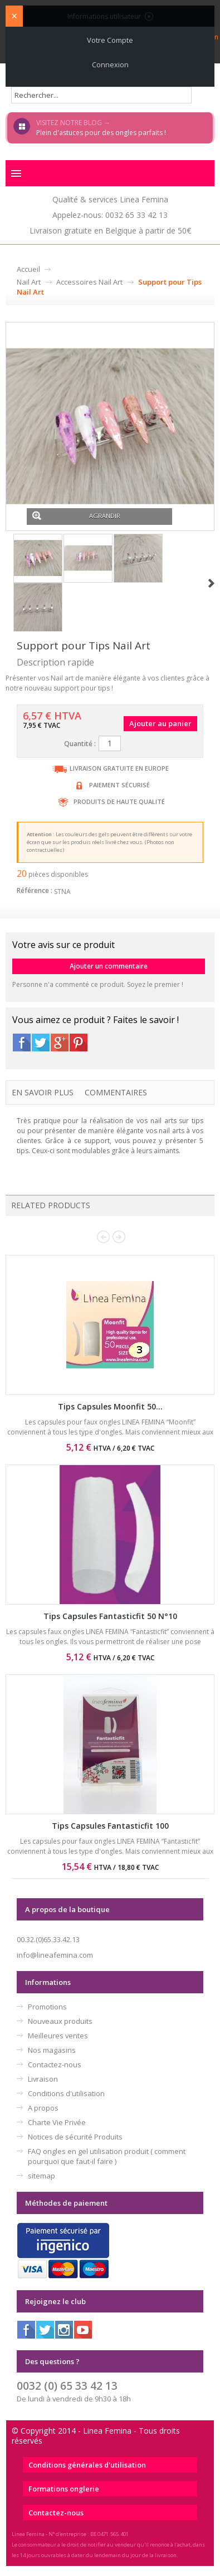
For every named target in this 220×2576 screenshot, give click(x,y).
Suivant (211, 583)
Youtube (83, 2330)
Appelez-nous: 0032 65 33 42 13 (110, 215)
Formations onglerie (63, 2489)
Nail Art (29, 282)
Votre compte (110, 40)
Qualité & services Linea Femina (110, 199)
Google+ (60, 1042)
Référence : (34, 890)
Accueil (28, 269)
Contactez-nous (54, 2064)
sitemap (41, 2176)
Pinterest (78, 1042)
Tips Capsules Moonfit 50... (110, 1406)
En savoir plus (43, 1092)
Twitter (41, 1042)
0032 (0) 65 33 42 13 (67, 2385)
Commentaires (116, 1092)
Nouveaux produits (60, 2021)
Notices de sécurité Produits (75, 2137)
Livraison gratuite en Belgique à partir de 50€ (110, 230)
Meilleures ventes (58, 2036)
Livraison (43, 2079)
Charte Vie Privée (57, 2122)
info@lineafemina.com (55, 1955)
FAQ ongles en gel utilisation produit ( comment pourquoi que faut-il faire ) (106, 2156)
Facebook (22, 1042)
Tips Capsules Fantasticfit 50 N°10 (110, 1616)
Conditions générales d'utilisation (87, 2465)
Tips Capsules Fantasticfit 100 (110, 1825)
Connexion (110, 64)
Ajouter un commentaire (109, 966)
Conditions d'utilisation (66, 2093)
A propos (43, 2108)
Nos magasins (52, 2050)
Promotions (47, 2007)
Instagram (64, 2330)
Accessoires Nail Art (89, 282)
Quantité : (80, 743)
